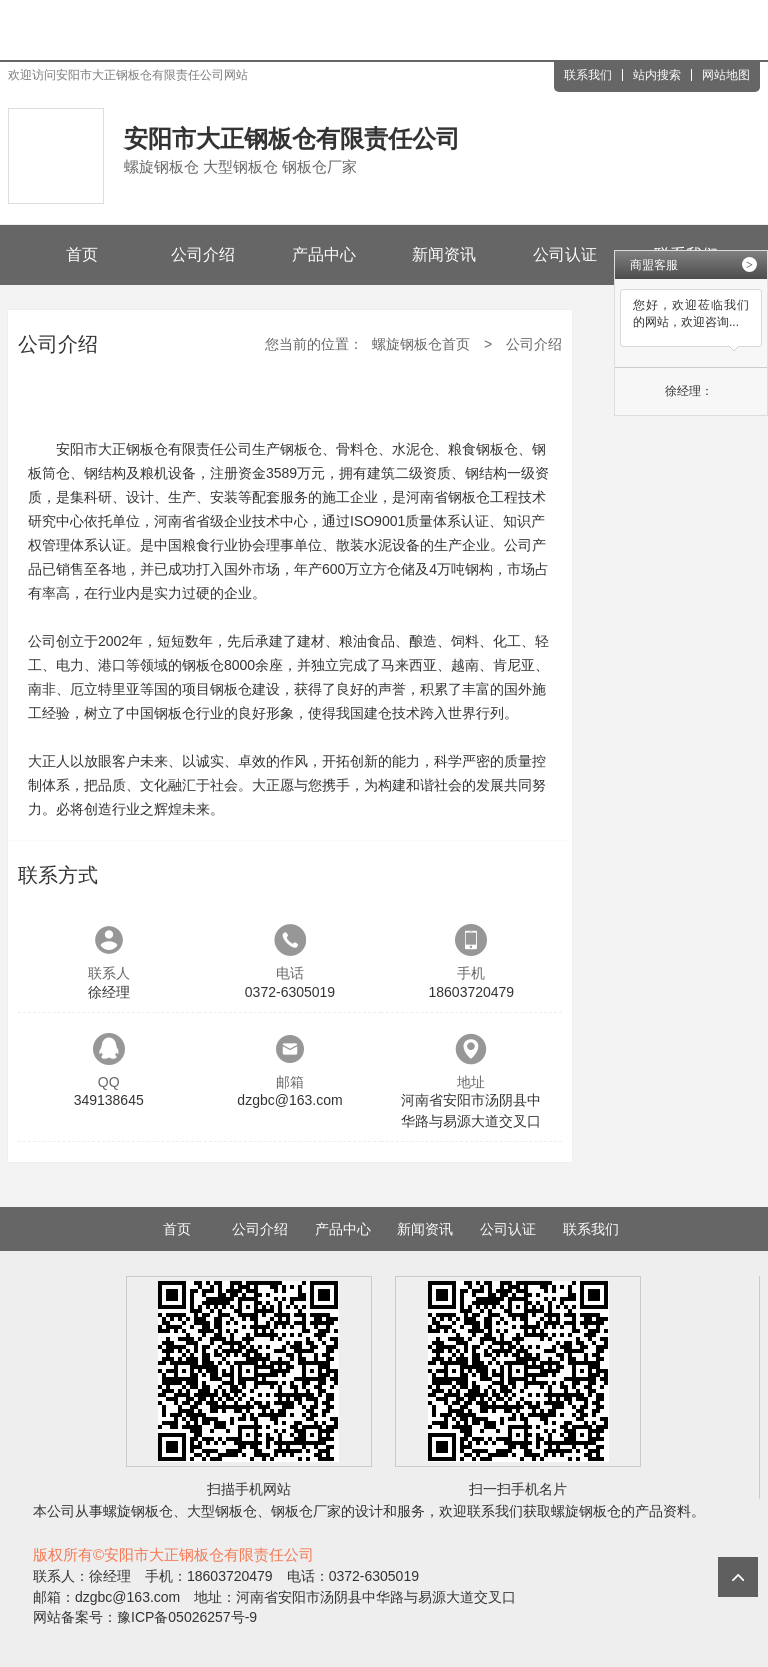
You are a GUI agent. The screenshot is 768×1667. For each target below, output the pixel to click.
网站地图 (726, 75)
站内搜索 (657, 75)
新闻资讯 (444, 254)
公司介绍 (203, 254)
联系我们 (588, 75)
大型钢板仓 (222, 1511)
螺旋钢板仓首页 (421, 344)
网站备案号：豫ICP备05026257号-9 (145, 1617)
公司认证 (565, 254)
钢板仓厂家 (306, 1511)
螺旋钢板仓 (138, 1511)
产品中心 (324, 254)
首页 (82, 254)
